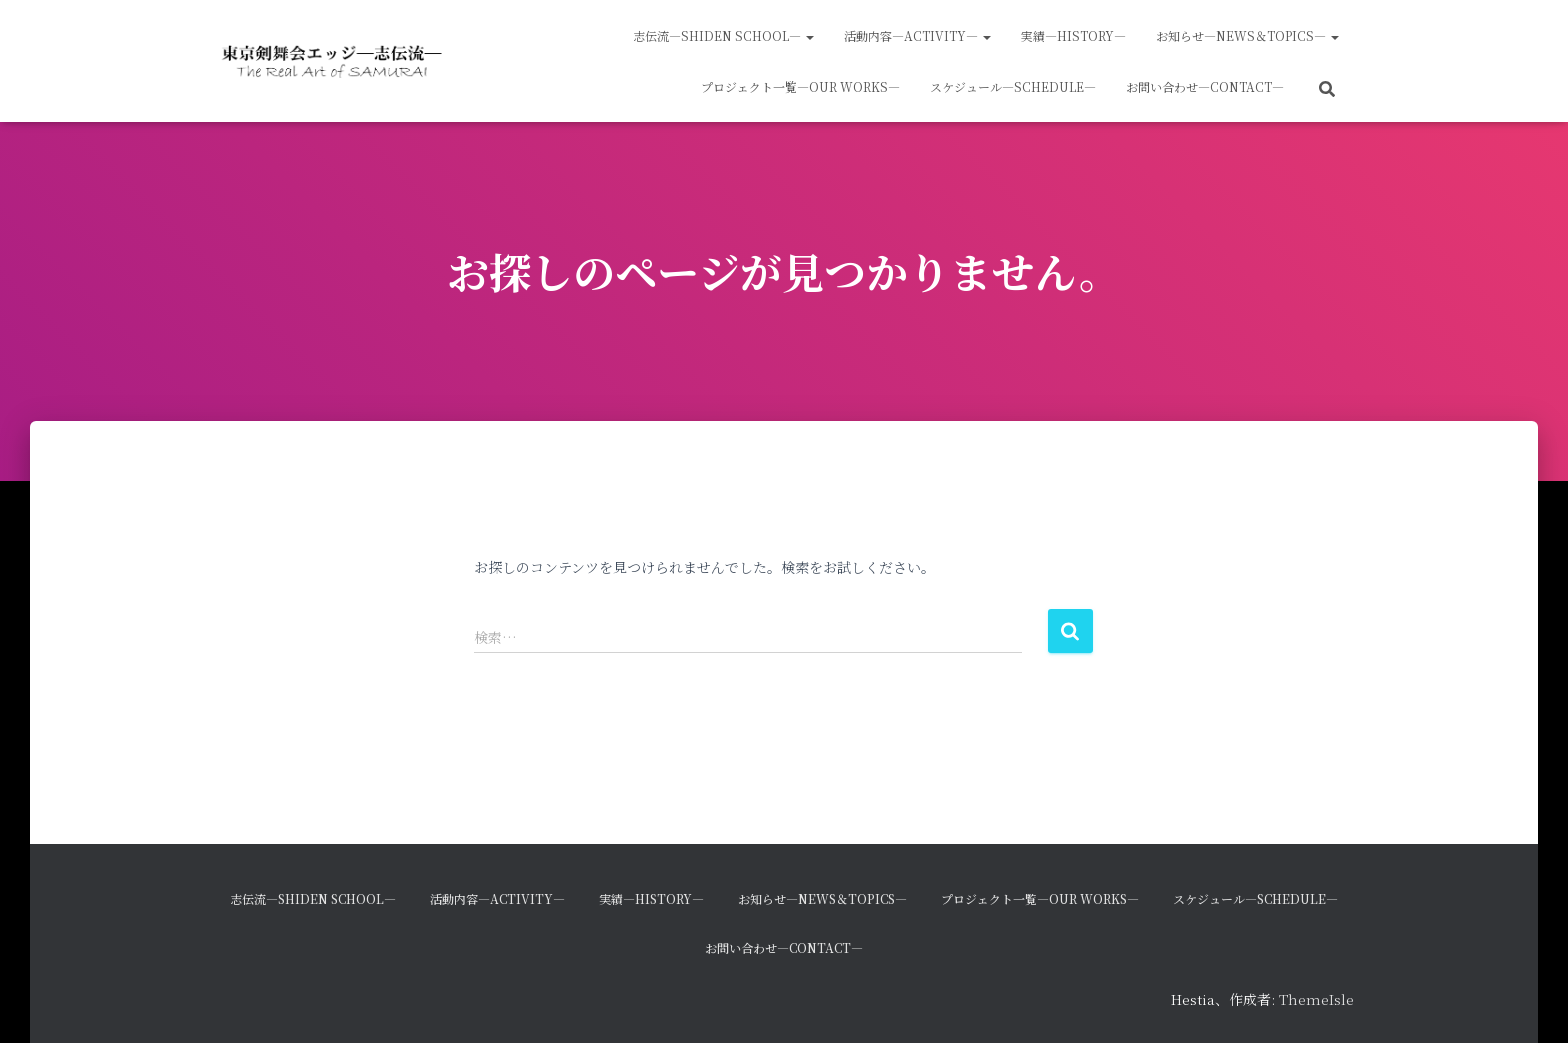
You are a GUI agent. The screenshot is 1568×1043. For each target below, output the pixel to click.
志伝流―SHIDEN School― (723, 35)
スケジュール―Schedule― (1013, 86)
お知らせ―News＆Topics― (1247, 35)
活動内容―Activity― (917, 35)
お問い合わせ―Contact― (1205, 86)
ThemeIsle (1316, 999)
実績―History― (1073, 35)
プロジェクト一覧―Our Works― (800, 86)
